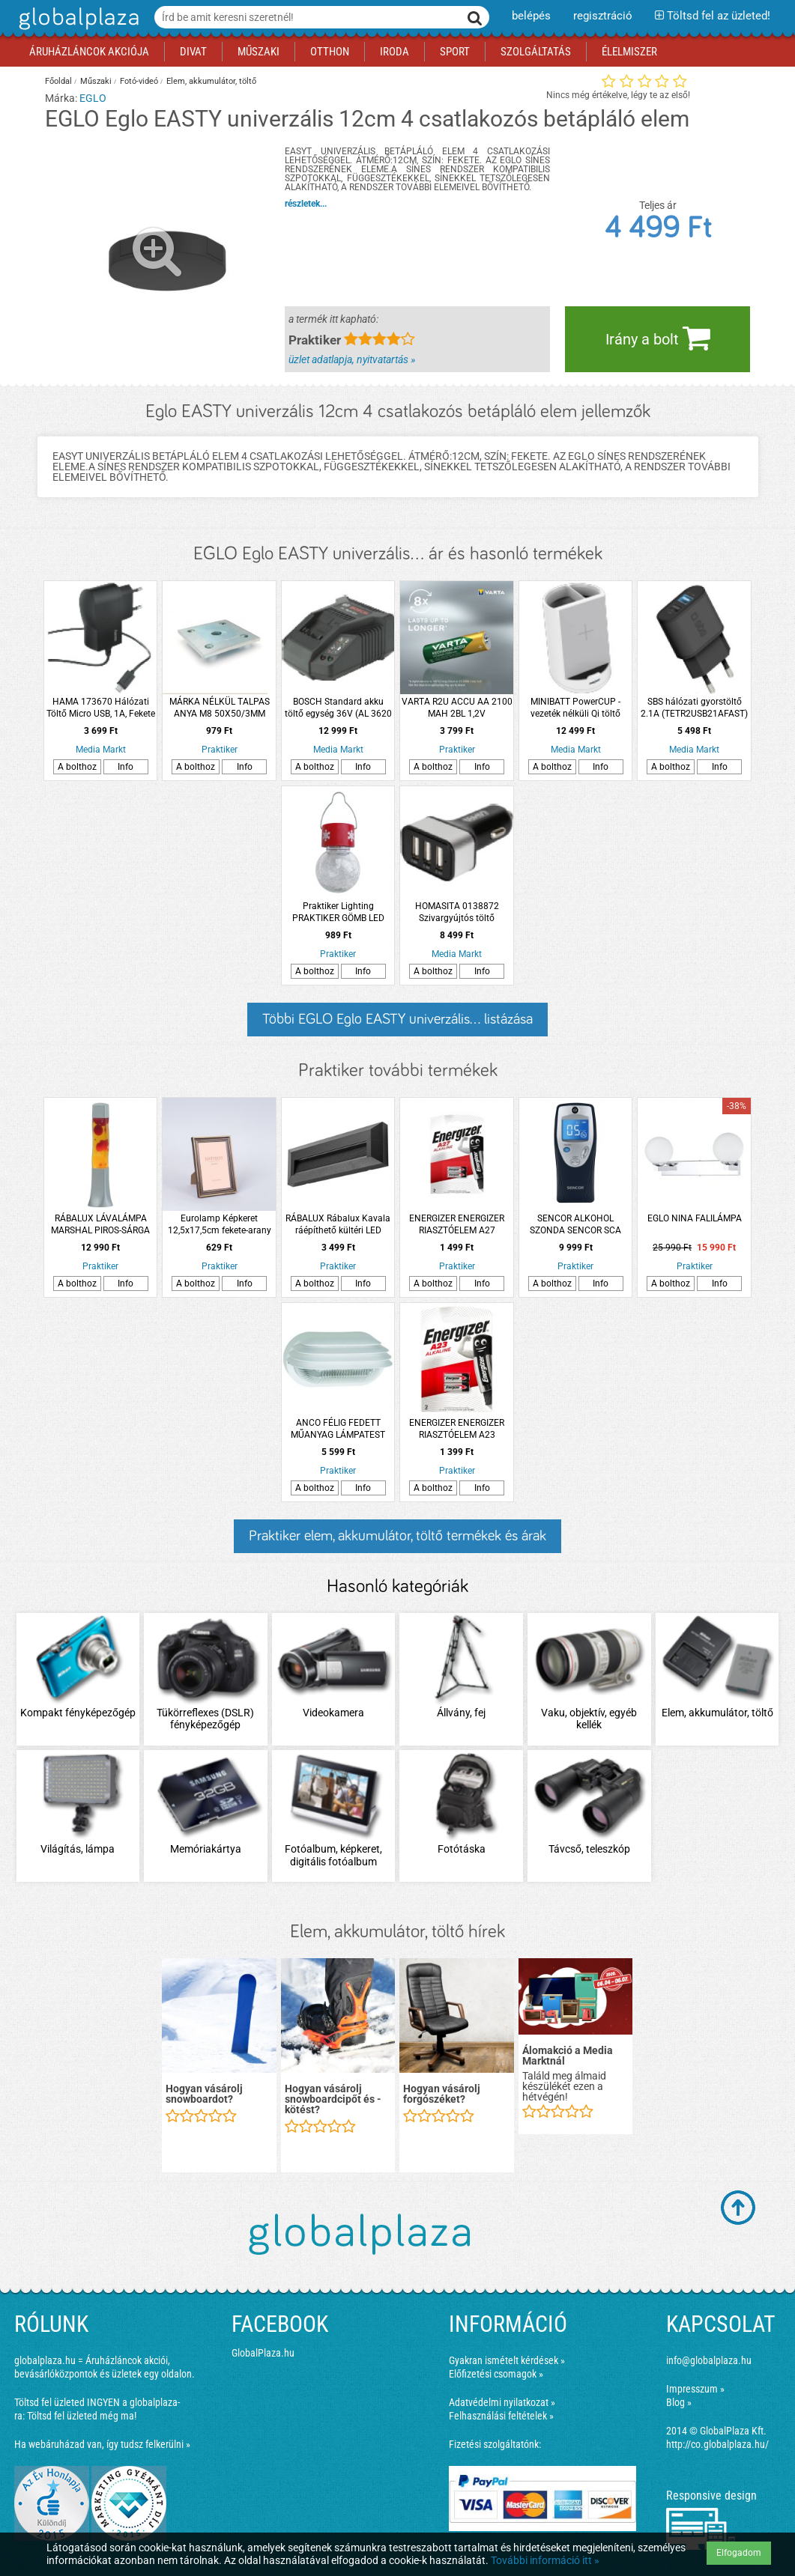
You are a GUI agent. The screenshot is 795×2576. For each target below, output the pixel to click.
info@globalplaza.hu (709, 2360)
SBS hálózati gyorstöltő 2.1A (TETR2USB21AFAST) (694, 707)
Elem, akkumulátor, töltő (211, 81)
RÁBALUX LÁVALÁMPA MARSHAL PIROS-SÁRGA (100, 1224)
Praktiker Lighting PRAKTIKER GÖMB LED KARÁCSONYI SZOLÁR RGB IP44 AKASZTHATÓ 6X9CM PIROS (338, 912)
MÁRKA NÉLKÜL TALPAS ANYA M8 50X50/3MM (219, 707)
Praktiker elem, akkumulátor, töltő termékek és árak (397, 1535)
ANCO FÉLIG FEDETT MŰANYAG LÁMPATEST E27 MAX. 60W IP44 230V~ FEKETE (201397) (338, 1429)
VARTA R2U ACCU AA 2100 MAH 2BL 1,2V (457, 707)
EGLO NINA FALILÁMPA (694, 1218)
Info (125, 767)
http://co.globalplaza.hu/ (717, 2444)
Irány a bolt (657, 338)
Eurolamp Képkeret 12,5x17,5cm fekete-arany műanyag (219, 1224)
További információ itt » (545, 2560)
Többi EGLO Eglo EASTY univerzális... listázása (397, 1019)
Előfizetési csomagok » (496, 2374)
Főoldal (58, 81)
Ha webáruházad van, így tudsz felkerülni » (102, 2444)
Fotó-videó (139, 81)
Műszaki (96, 81)
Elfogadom (738, 2553)
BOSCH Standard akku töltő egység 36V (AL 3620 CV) (338, 708)
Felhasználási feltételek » (501, 2416)
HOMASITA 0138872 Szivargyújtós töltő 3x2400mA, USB (457, 912)
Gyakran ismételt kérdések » (507, 2360)
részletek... (306, 203)
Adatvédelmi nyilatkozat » (502, 2402)
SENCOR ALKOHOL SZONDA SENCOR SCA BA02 (575, 1224)
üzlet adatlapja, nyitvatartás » (351, 359)
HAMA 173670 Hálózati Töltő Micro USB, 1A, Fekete (100, 707)
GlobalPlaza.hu (263, 2353)
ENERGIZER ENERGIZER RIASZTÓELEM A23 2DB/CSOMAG (456, 1429)
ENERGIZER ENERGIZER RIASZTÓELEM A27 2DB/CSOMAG (456, 1224)
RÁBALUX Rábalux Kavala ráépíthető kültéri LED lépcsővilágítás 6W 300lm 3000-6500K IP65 (337, 1224)
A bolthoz (77, 767)
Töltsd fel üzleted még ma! (81, 2416)
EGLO (92, 98)
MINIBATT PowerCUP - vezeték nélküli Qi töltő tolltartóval (575, 708)
